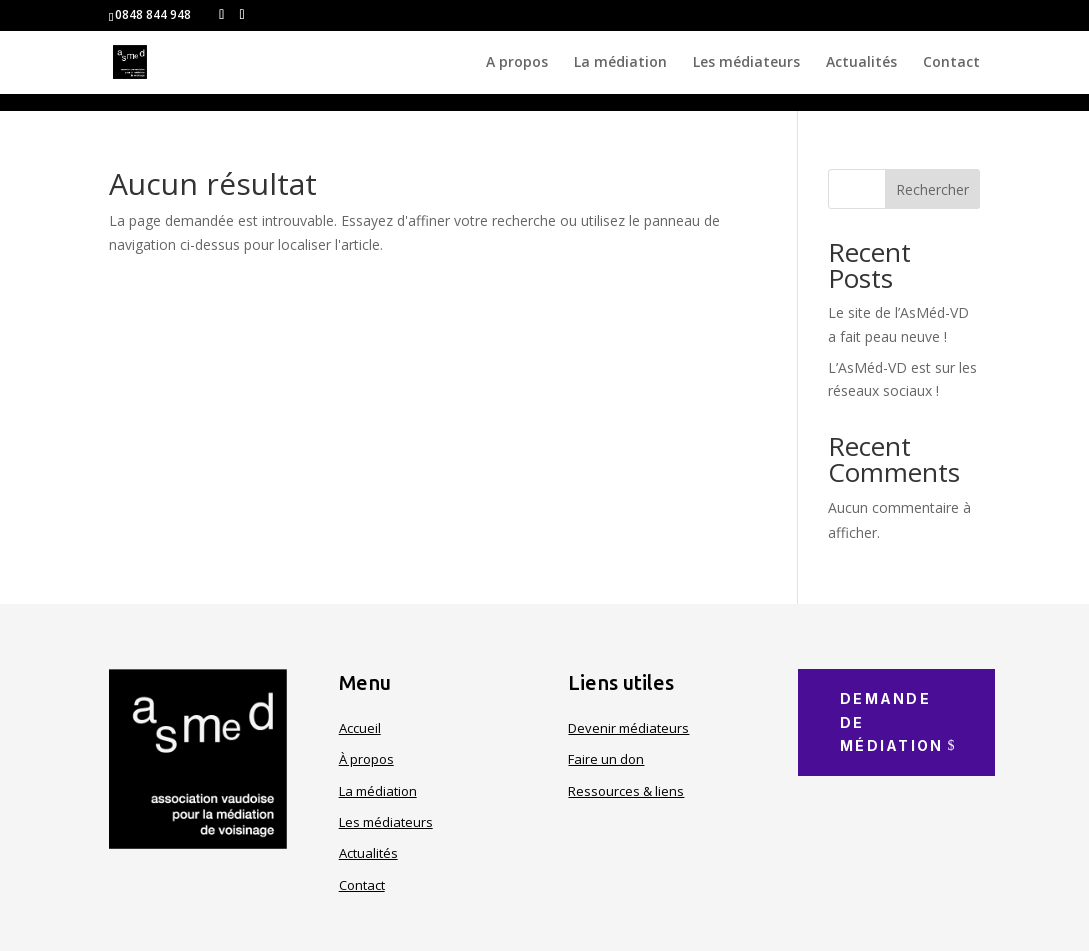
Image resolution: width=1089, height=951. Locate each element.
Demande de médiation (891, 722)
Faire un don (606, 759)
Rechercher (932, 189)
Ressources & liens (626, 791)
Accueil (360, 728)
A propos (517, 63)
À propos (366, 759)
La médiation (620, 63)
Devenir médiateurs (628, 728)
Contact (951, 63)
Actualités (861, 63)
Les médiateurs (746, 63)
